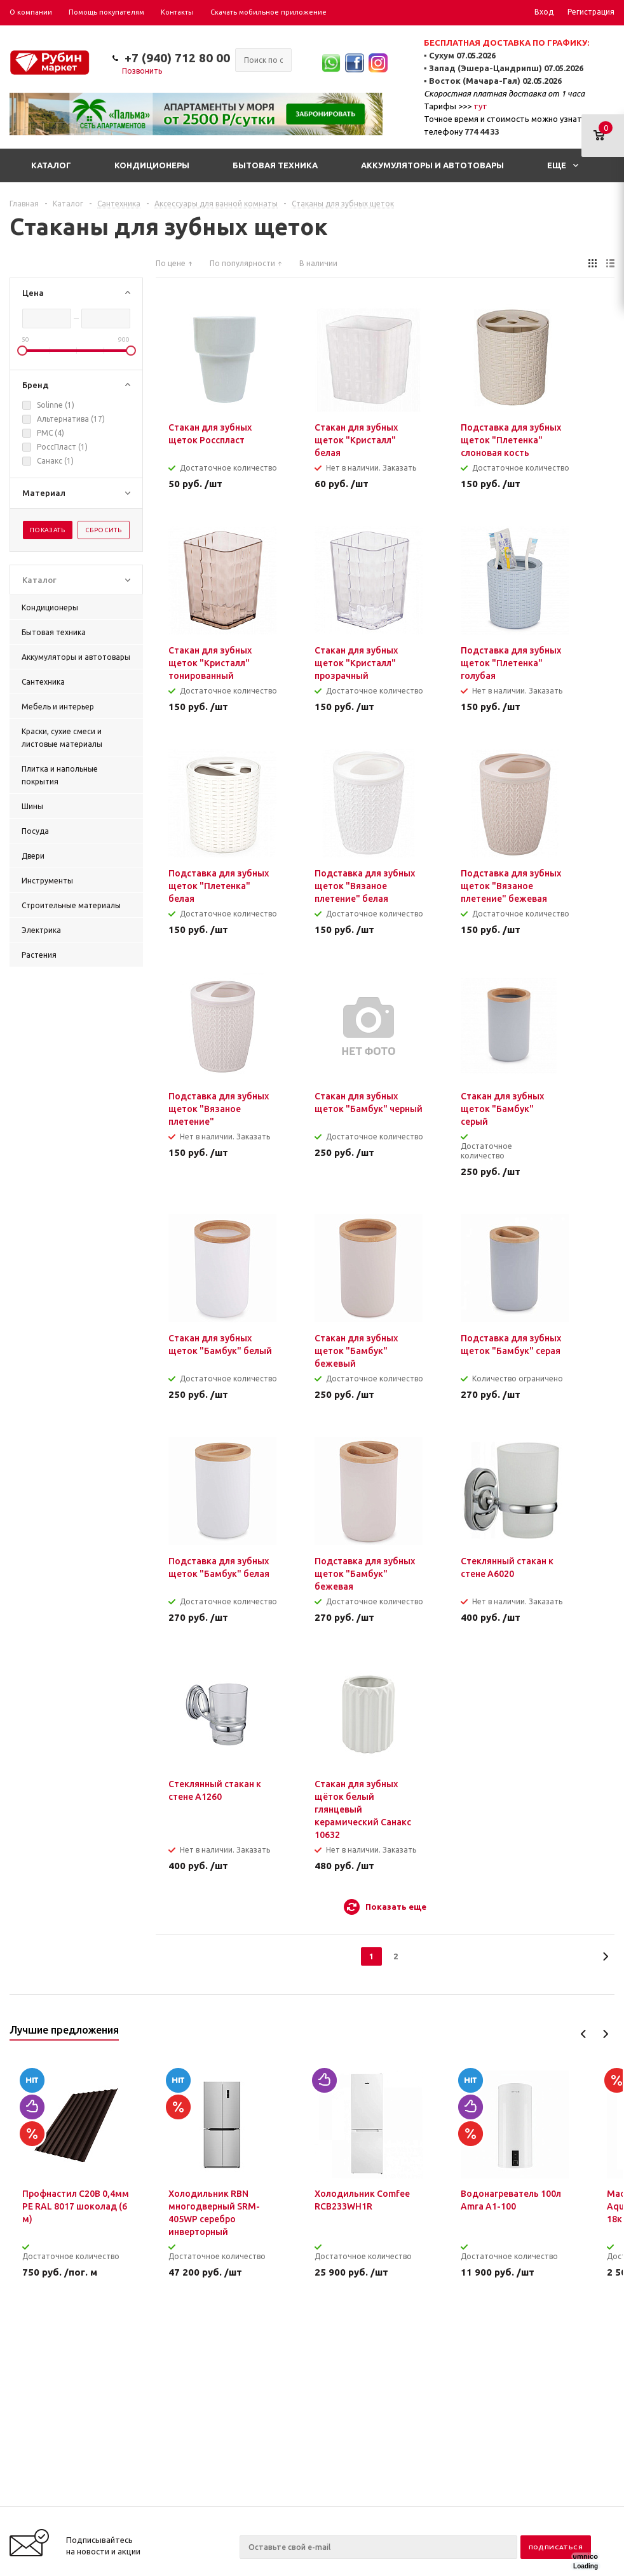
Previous (583, 2034)
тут (480, 106)
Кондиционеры (151, 165)
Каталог (51, 165)
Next (605, 2034)
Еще (562, 165)
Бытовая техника (275, 165)
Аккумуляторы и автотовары (432, 165)
